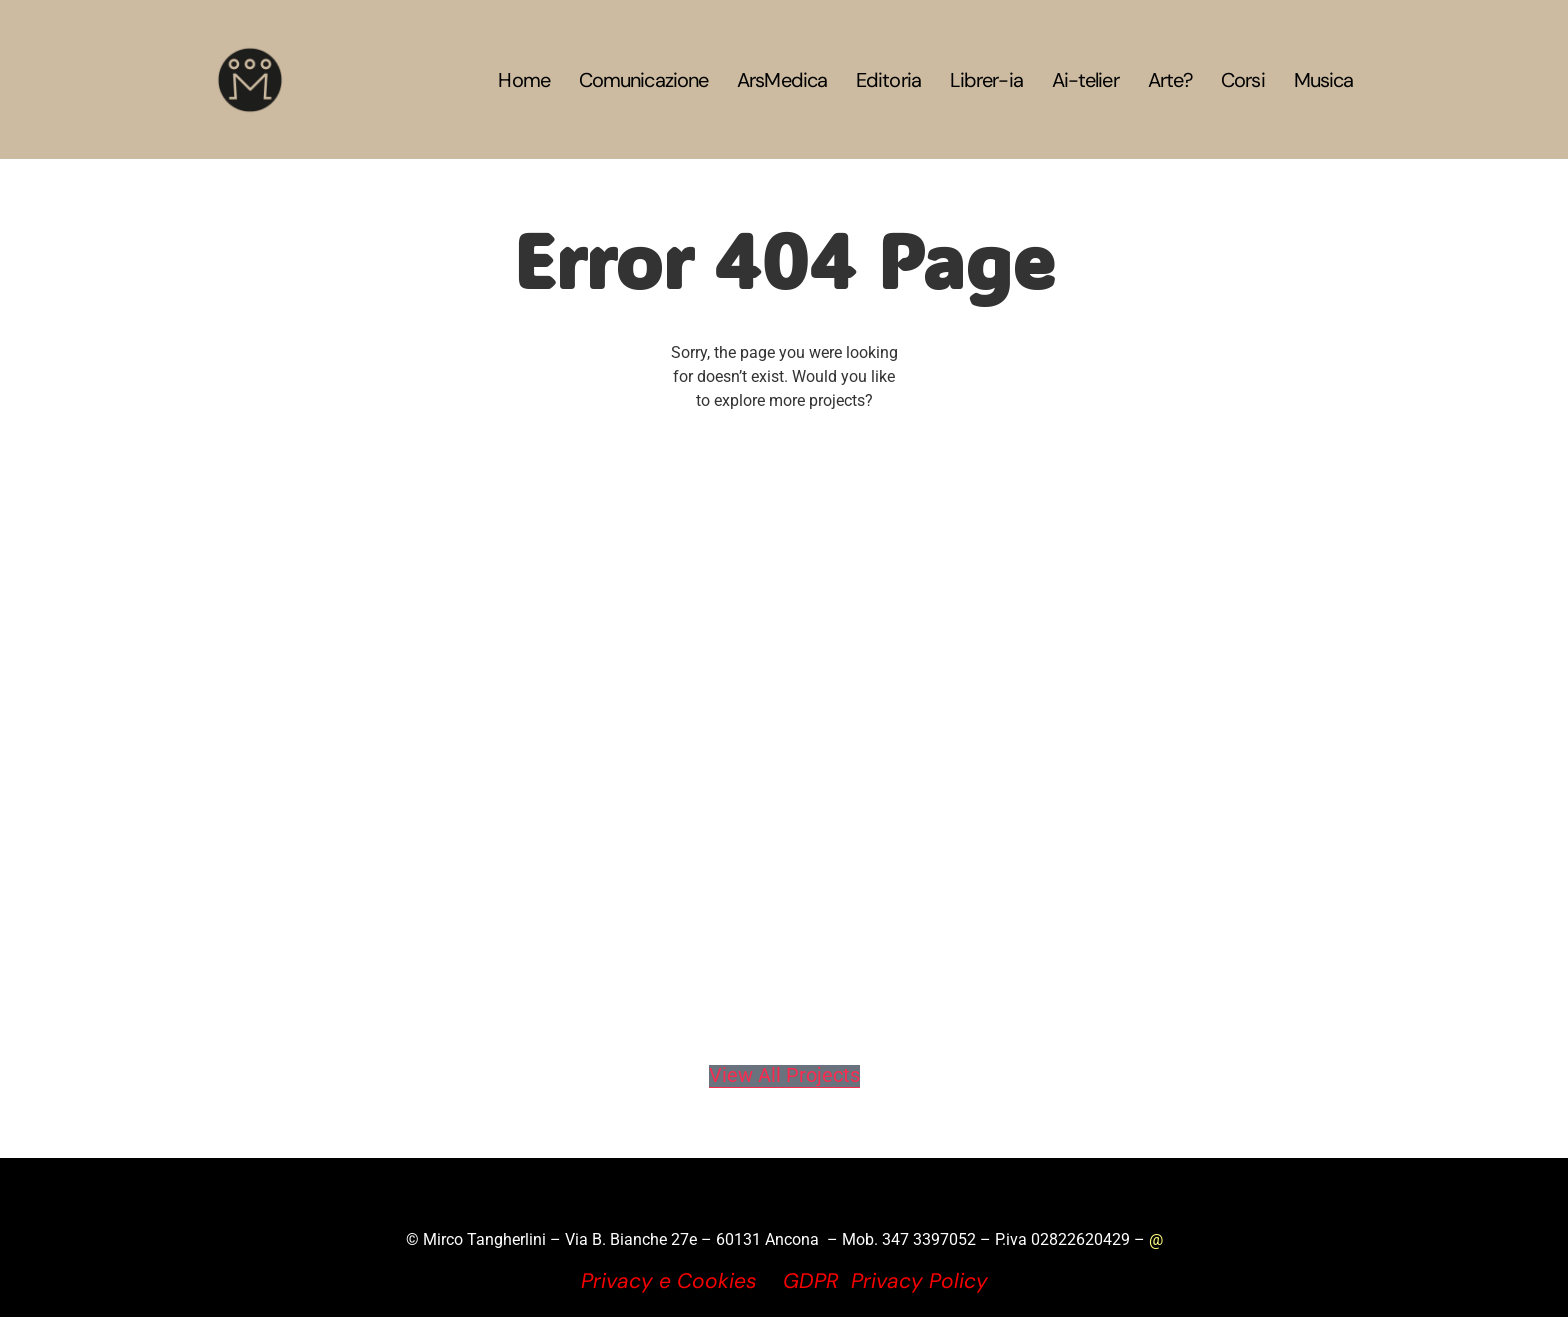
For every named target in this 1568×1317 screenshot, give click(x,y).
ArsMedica (782, 80)
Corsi (1243, 80)
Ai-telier (1085, 80)
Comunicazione (643, 80)
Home (523, 80)
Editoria (888, 80)
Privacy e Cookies (669, 1281)
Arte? (1170, 80)
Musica (1324, 80)
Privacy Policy (919, 1281)
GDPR (811, 1281)
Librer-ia (986, 80)
